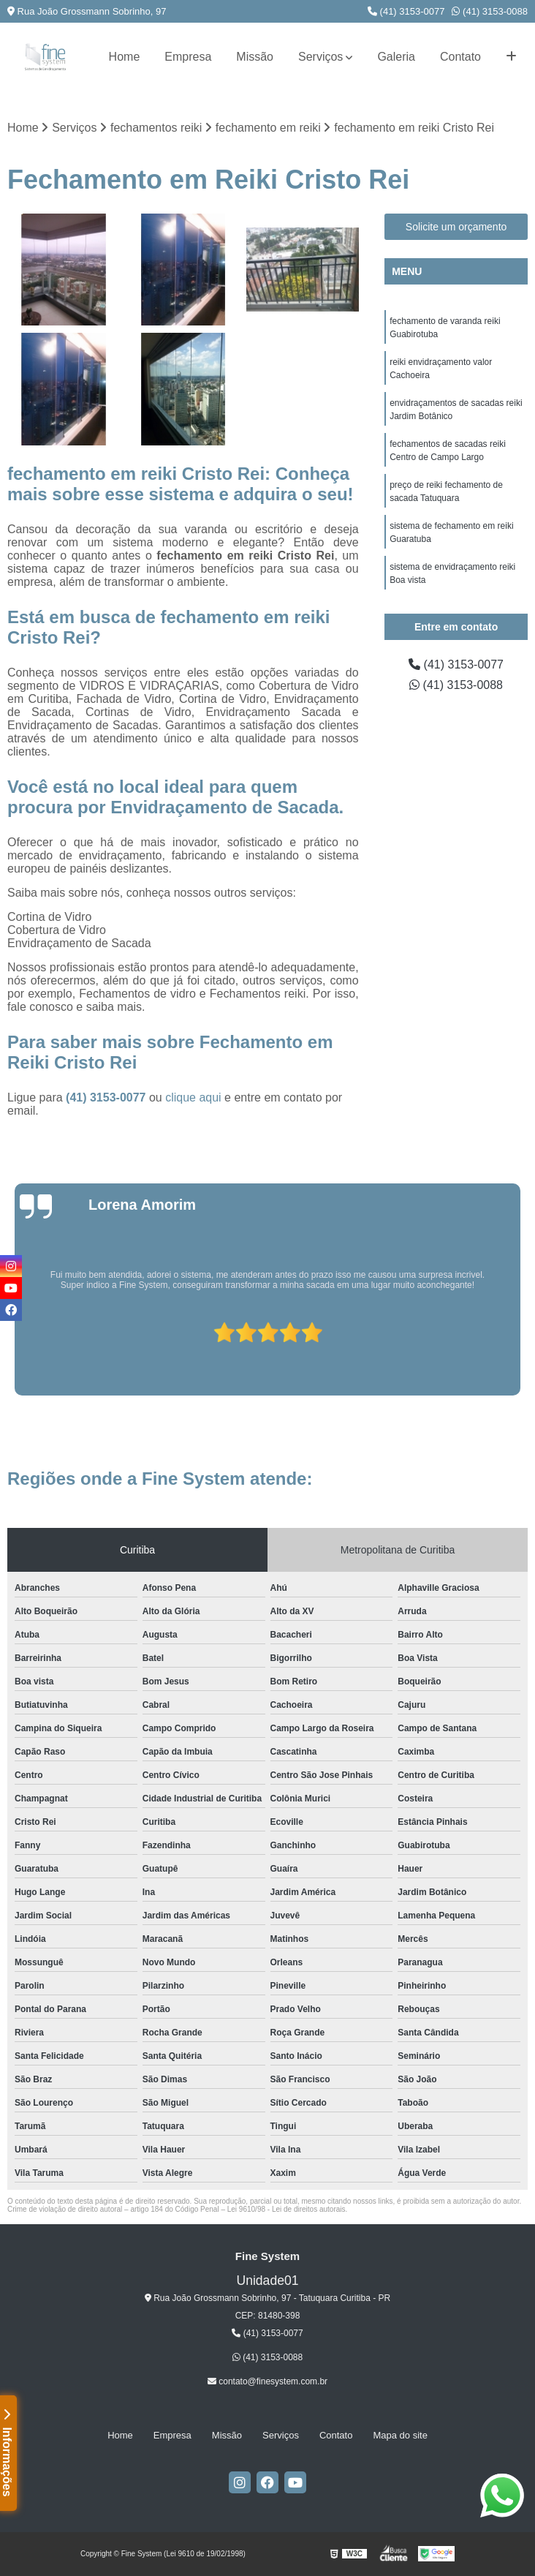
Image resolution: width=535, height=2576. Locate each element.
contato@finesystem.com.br (267, 2381)
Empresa (187, 56)
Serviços (320, 56)
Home (124, 56)
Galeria (396, 56)
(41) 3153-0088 (490, 11)
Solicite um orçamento (456, 227)
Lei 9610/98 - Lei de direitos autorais (286, 2209)
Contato (460, 56)
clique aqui (193, 1097)
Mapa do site (400, 2435)
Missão (254, 56)
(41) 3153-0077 (406, 11)
